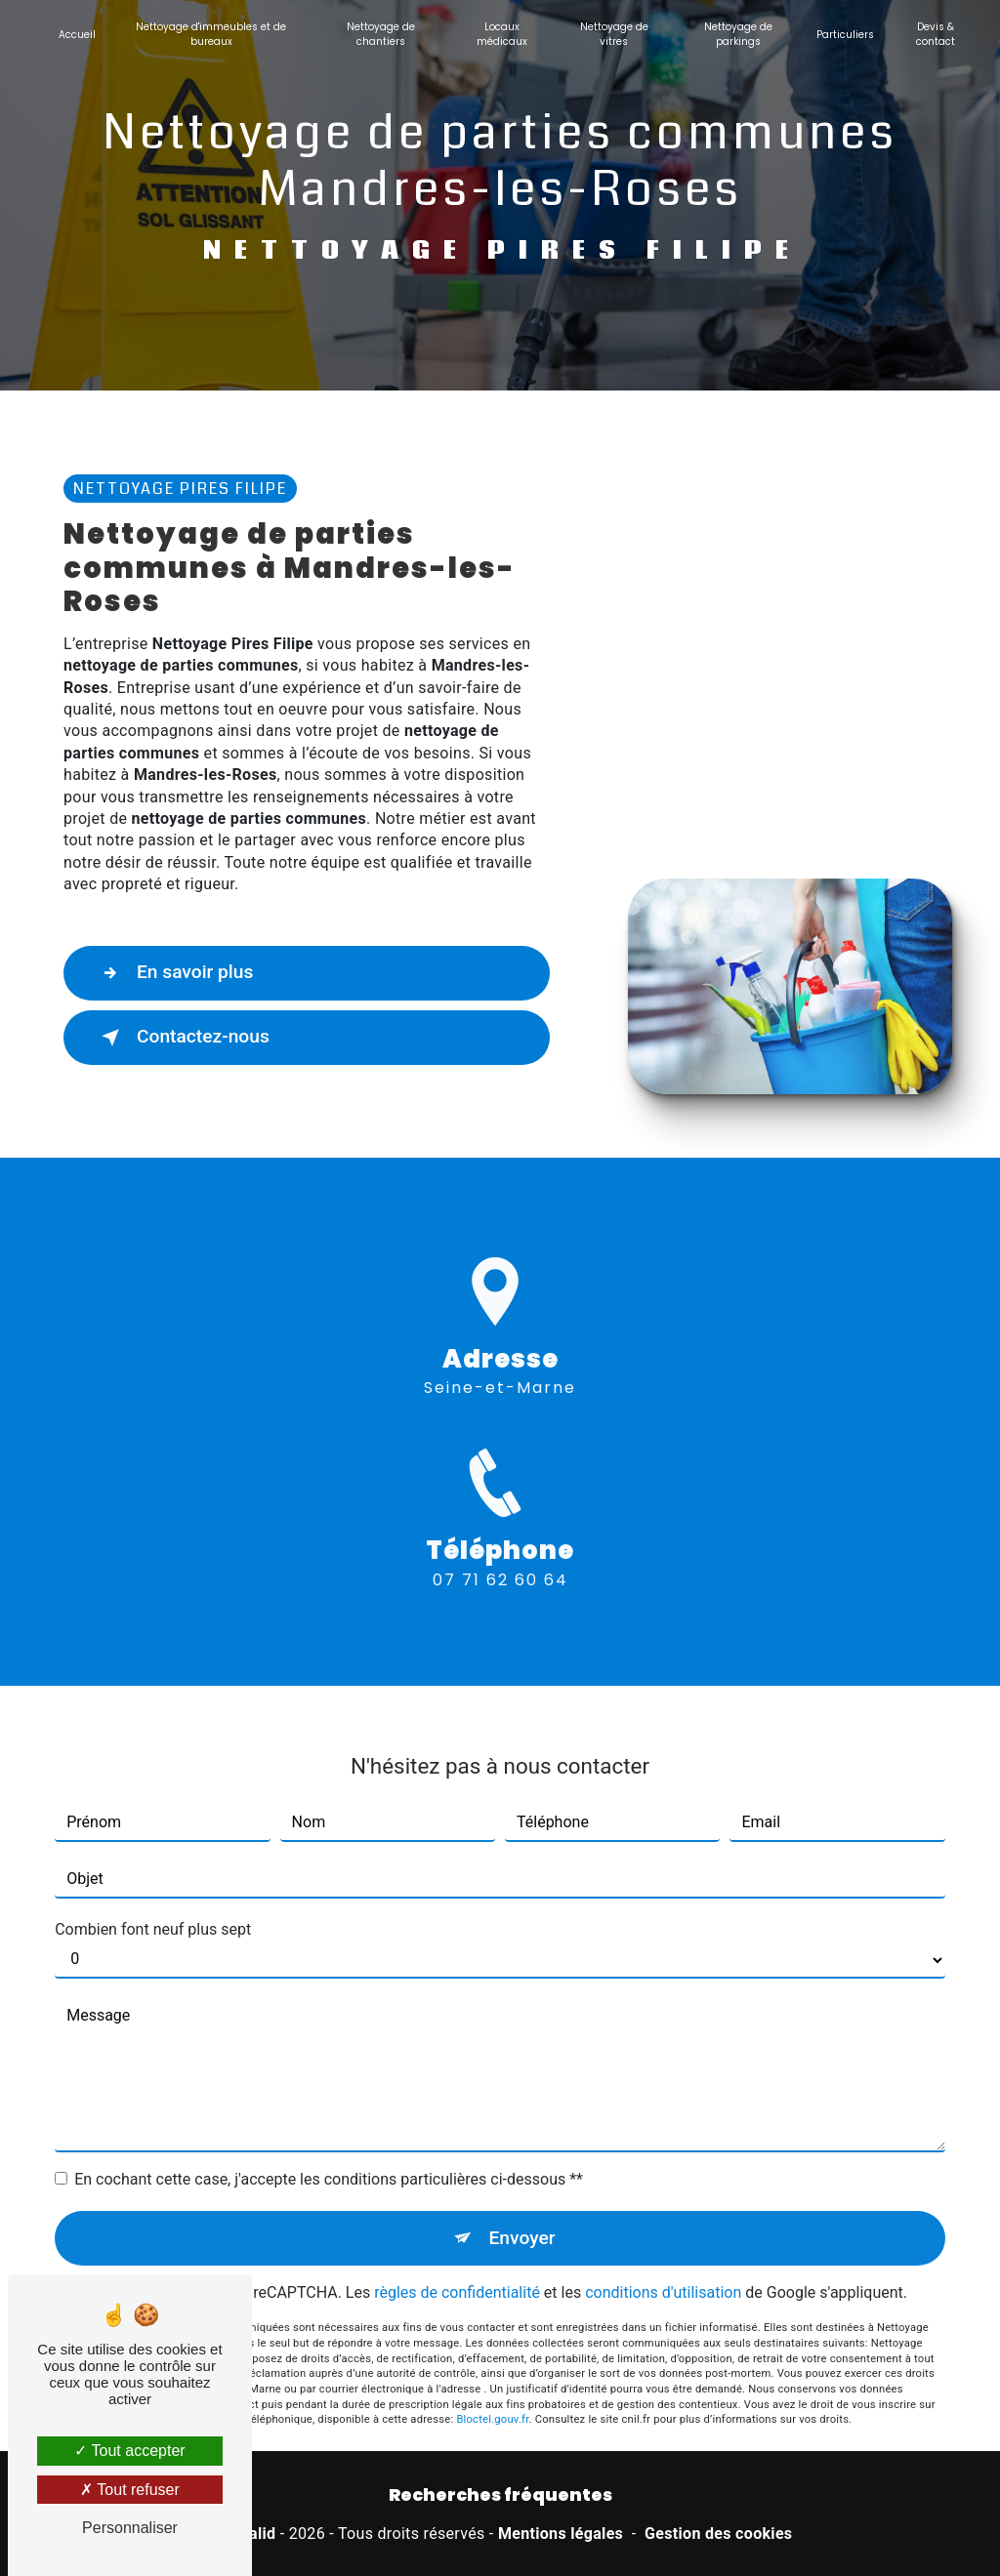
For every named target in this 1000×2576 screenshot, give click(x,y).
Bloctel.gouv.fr (492, 2397)
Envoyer (522, 2215)
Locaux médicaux (502, 34)
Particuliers (845, 34)
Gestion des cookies (718, 2533)
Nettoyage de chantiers (381, 34)
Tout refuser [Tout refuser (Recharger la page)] (130, 2489)
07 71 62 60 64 (500, 1602)
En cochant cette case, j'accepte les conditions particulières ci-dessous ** (328, 2156)
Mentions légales (560, 2533)
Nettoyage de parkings (738, 34)
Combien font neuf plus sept (153, 1907)
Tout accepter (129, 2450)
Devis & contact (935, 34)
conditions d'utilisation (663, 2270)
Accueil (77, 34)
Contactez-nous (182, 1037)
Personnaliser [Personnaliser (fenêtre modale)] (130, 2527)
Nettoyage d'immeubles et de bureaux (211, 34)
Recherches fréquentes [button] (500, 2495)
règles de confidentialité (457, 2270)
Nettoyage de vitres (614, 34)
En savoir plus (173, 973)
